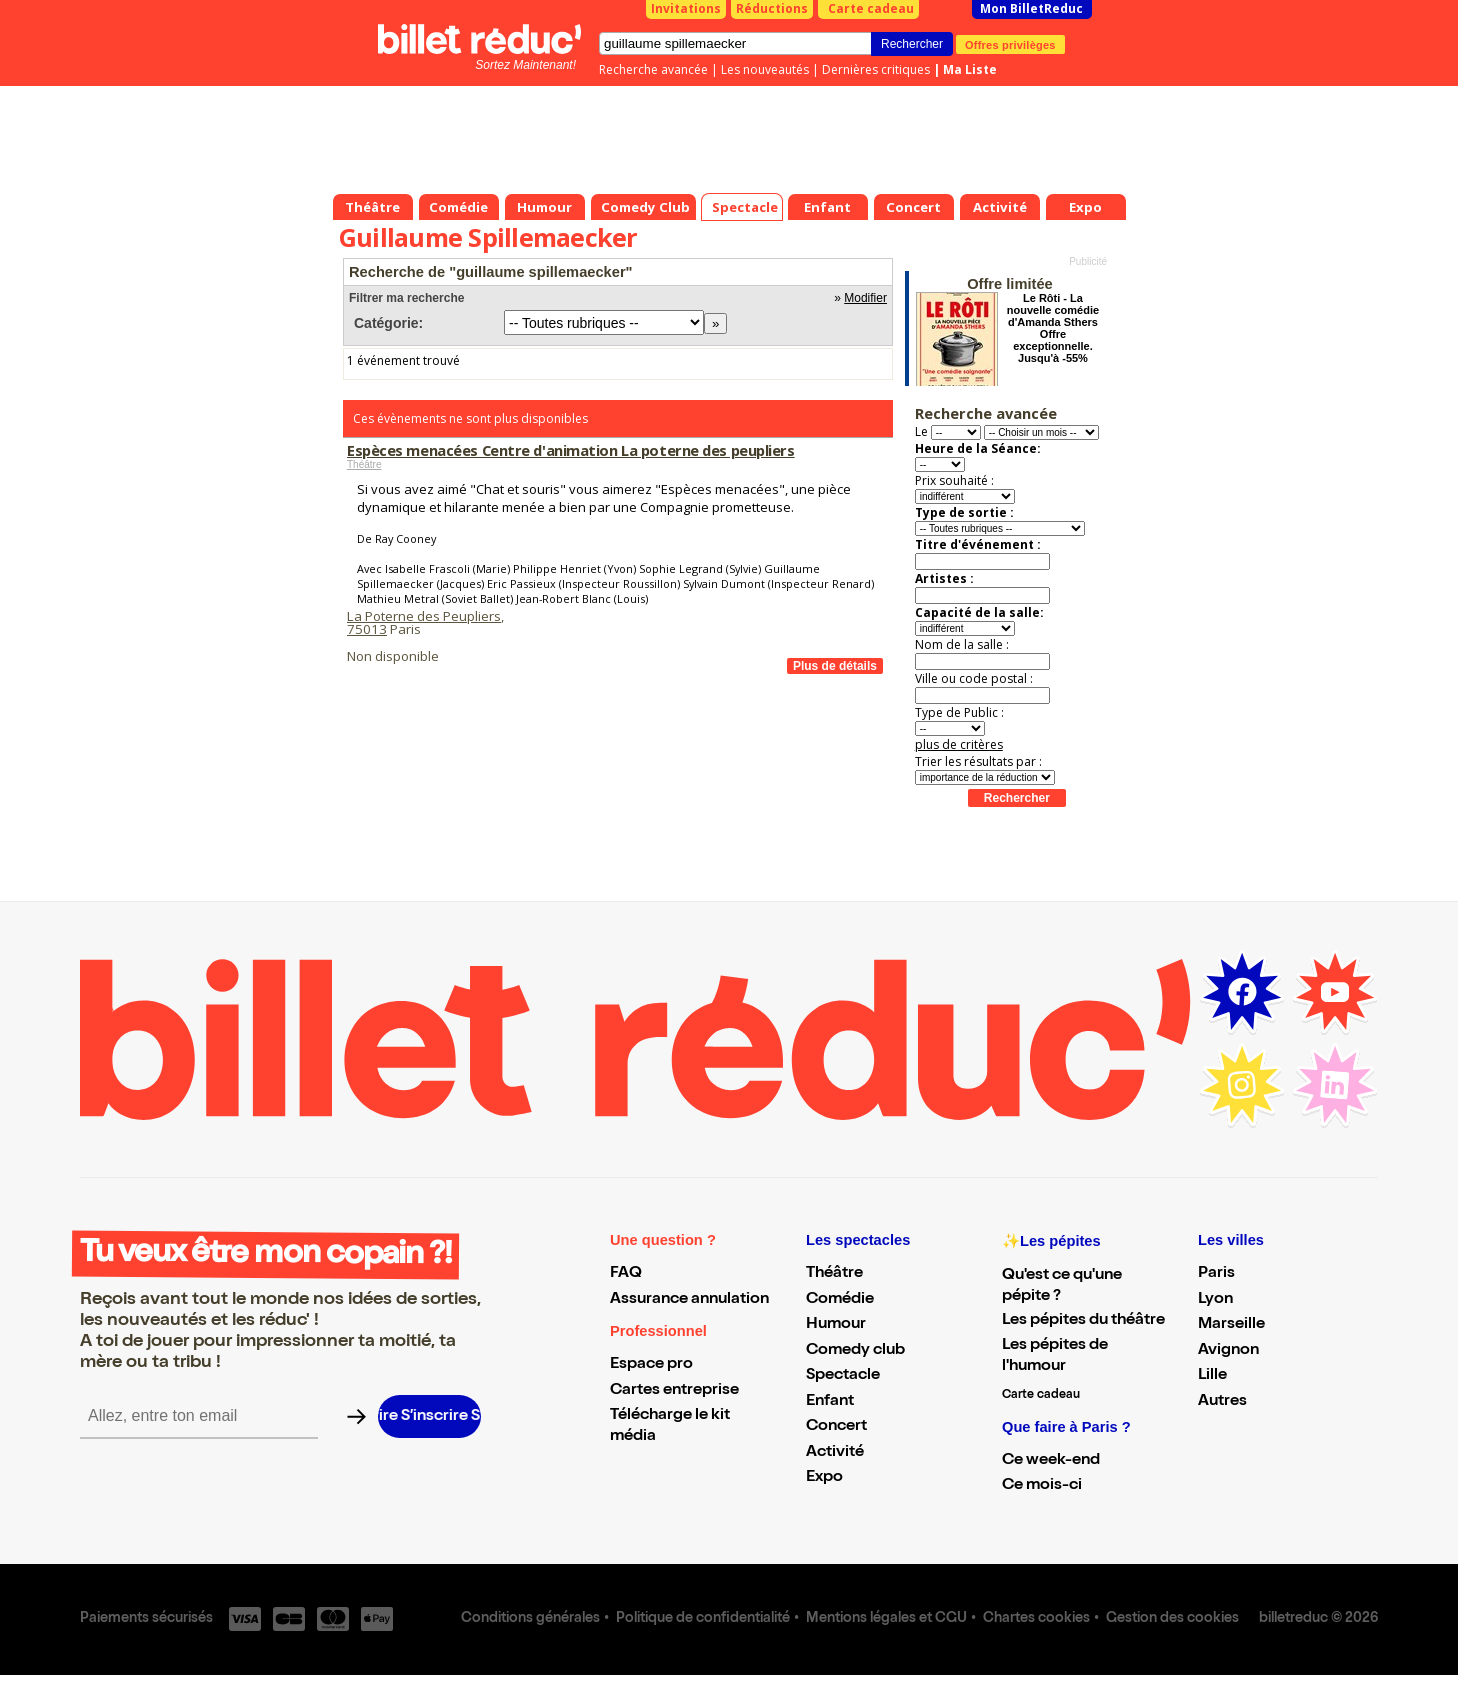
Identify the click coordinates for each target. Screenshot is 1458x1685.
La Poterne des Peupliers (424, 616)
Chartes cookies (1036, 1619)
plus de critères (959, 744)
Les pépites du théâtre (1083, 1321)
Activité (835, 1453)
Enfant (830, 1402)
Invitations (686, 8)
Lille (1212, 1376)
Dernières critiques (876, 69)
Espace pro (651, 1365)
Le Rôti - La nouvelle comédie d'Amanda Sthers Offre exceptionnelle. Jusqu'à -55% (1053, 328)
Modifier (865, 298)
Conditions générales (530, 1619)
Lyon (1215, 1300)
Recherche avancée (653, 69)
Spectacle (843, 1376)
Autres (1222, 1402)
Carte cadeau (871, 8)
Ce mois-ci (1042, 1486)
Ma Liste (970, 69)
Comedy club (855, 1351)
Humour (836, 1325)
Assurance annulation (689, 1300)
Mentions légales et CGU (886, 1619)
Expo (824, 1478)
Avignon (1228, 1351)
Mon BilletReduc (1031, 8)
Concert (836, 1427)
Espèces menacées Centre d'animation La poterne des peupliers (571, 450)
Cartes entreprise (674, 1391)
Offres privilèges (1010, 44)
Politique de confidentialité (703, 1619)
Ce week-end (1051, 1461)
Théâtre (364, 464)
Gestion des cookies (1172, 1619)
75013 (367, 629)
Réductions (772, 8)
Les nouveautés (765, 69)
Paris (1216, 1274)
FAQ (626, 1274)
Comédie (840, 1300)
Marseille (1231, 1325)
